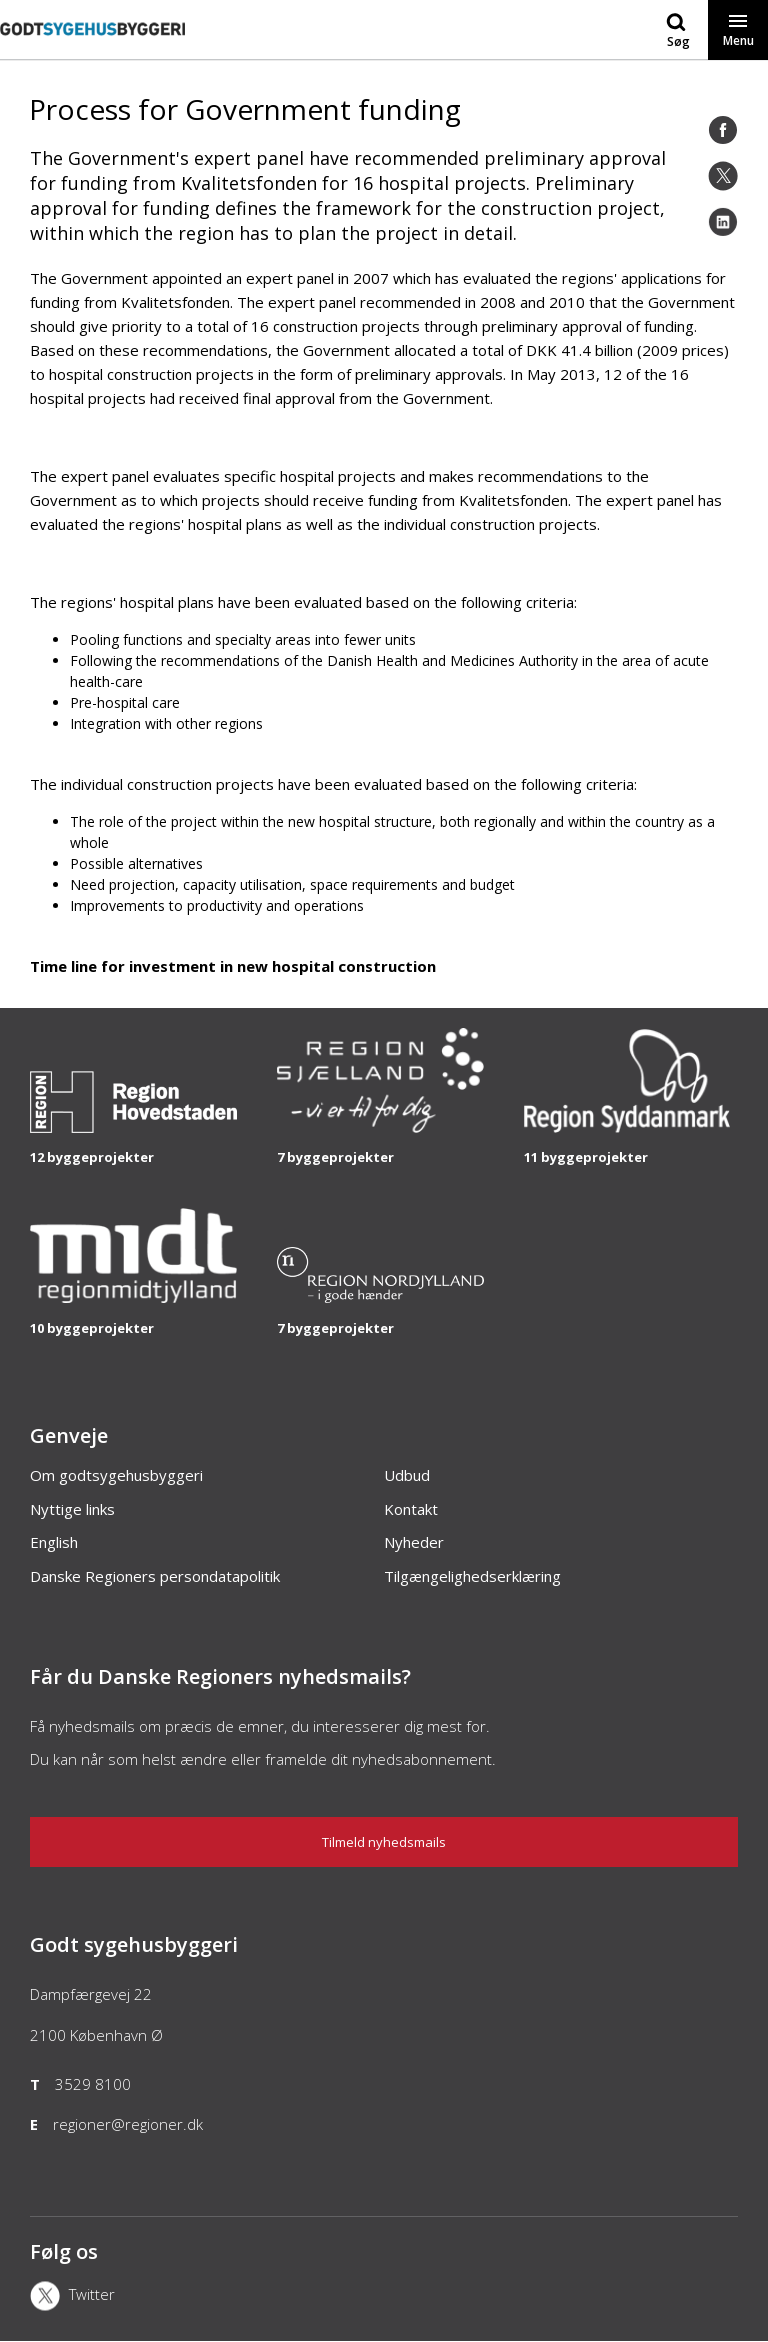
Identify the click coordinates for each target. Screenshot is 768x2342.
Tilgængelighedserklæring (472, 1576)
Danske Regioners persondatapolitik (155, 1576)
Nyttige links (72, 1509)
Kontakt (411, 1509)
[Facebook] (723, 130)
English (54, 1542)
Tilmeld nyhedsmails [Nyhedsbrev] (384, 1842)
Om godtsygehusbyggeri (116, 1475)
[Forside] (92, 49)
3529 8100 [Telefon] (93, 2084)
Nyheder (414, 1542)
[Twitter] (723, 176)
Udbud (407, 1475)
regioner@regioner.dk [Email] (128, 2124)
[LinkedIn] (723, 222)
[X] (147, 2298)
